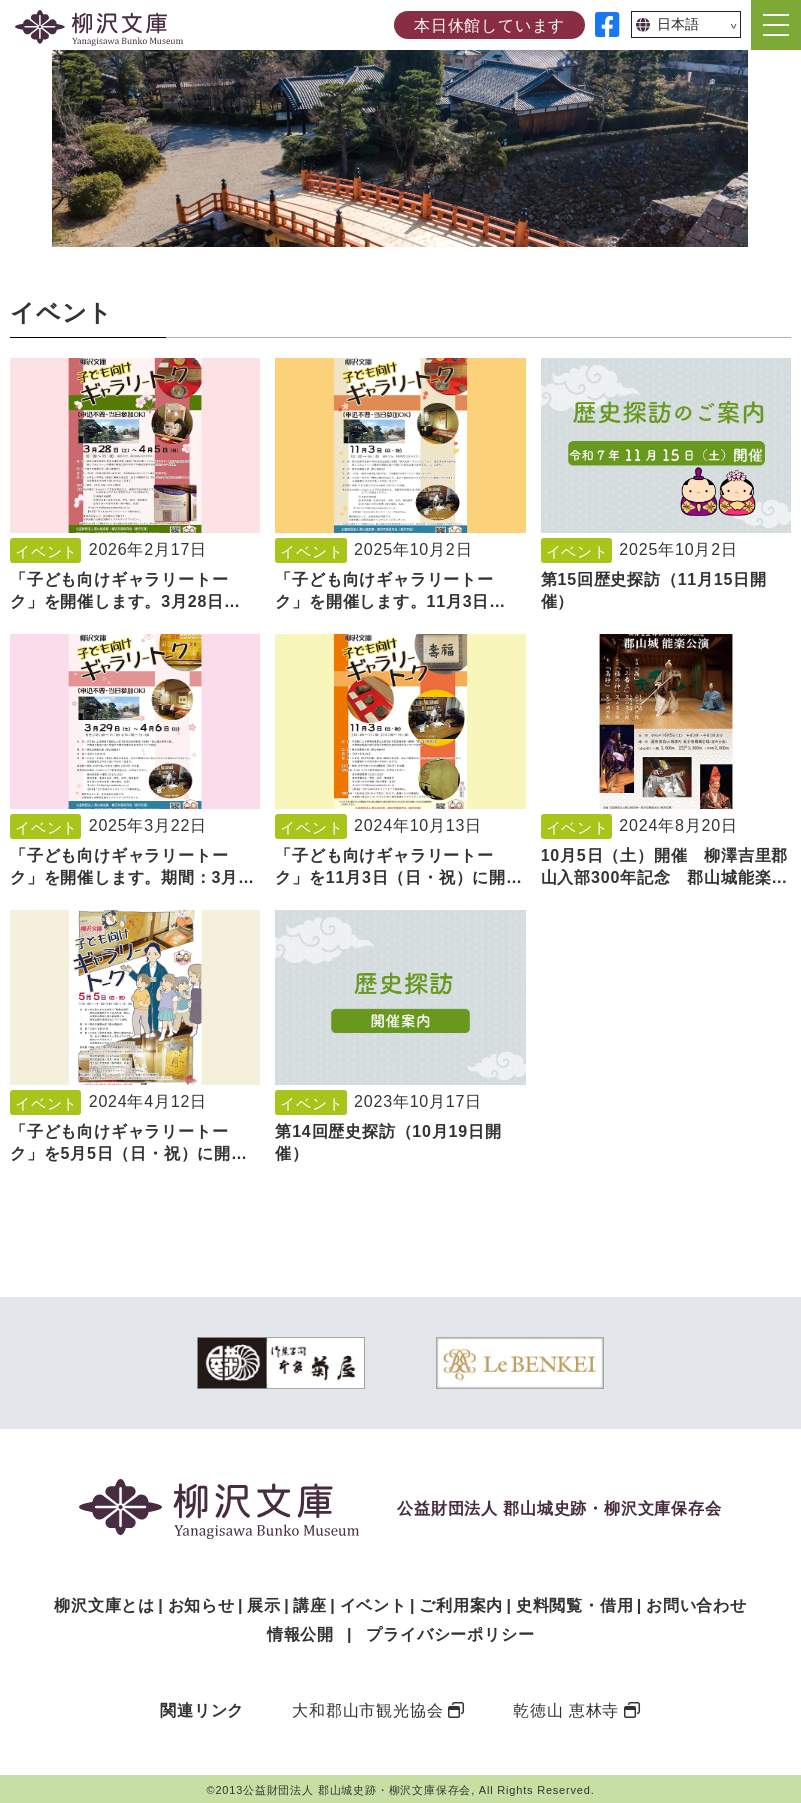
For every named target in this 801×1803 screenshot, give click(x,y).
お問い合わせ (696, 1605)
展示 (264, 1605)
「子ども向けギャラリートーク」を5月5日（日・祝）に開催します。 (129, 1154)
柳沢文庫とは (104, 1605)
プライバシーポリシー (450, 1634)
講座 (310, 1605)
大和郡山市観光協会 (367, 1710)
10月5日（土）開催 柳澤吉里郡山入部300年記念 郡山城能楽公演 (665, 878)
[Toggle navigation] (776, 25)
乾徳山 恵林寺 (566, 1710)
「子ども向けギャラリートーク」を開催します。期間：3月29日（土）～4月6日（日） (134, 878)
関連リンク (202, 1710)
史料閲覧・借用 (575, 1605)
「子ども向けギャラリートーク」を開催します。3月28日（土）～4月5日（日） (119, 602)
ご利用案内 (461, 1605)
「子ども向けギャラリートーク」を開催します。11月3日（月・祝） (384, 602)
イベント (46, 551)
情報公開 (300, 1634)
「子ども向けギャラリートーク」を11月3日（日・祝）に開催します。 (399, 878)
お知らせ (201, 1605)
